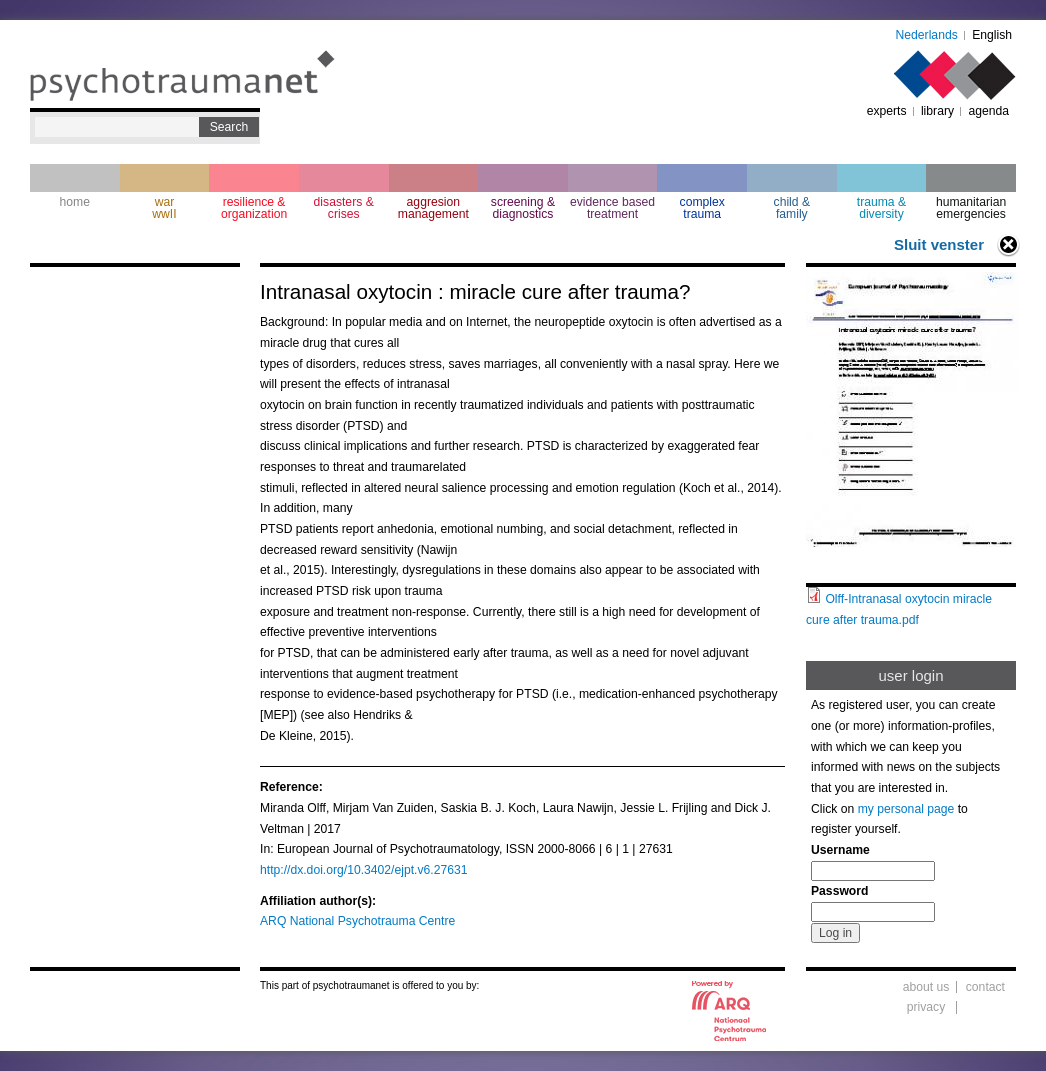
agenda (988, 111)
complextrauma (702, 208)
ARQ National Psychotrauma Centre (357, 921)
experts (887, 111)
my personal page (906, 809)
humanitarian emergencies (971, 208)
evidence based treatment (612, 208)
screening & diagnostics (523, 208)
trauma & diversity (881, 208)
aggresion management (433, 208)
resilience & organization (254, 208)
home (75, 202)
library (937, 111)
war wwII (164, 208)
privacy (926, 1007)
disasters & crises (344, 208)
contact (985, 987)
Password (839, 891)
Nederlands (927, 35)
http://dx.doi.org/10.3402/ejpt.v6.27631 (364, 870)
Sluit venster (939, 244)
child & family (792, 208)
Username (840, 850)
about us (926, 987)
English (992, 35)
